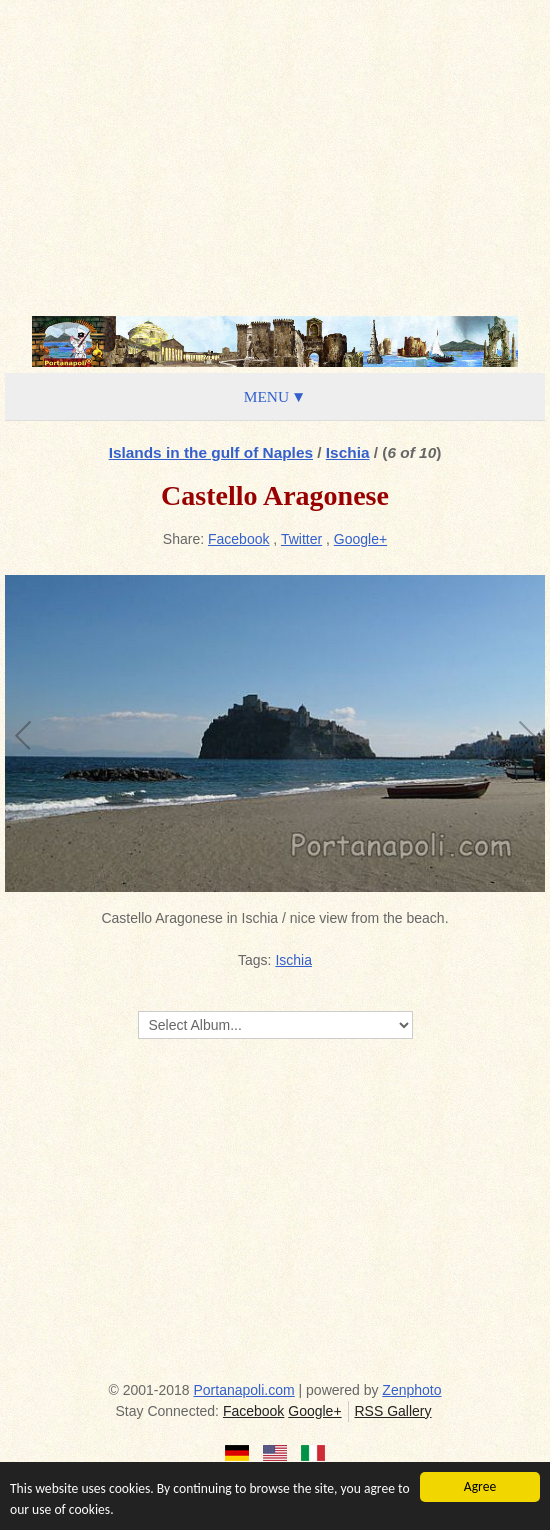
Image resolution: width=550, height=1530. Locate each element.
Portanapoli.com (244, 1390)
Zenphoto (411, 1390)
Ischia (348, 452)
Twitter (301, 539)
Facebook (238, 539)
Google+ (360, 539)
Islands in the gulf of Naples (211, 452)
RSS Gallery (392, 1411)
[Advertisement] (275, 155)
